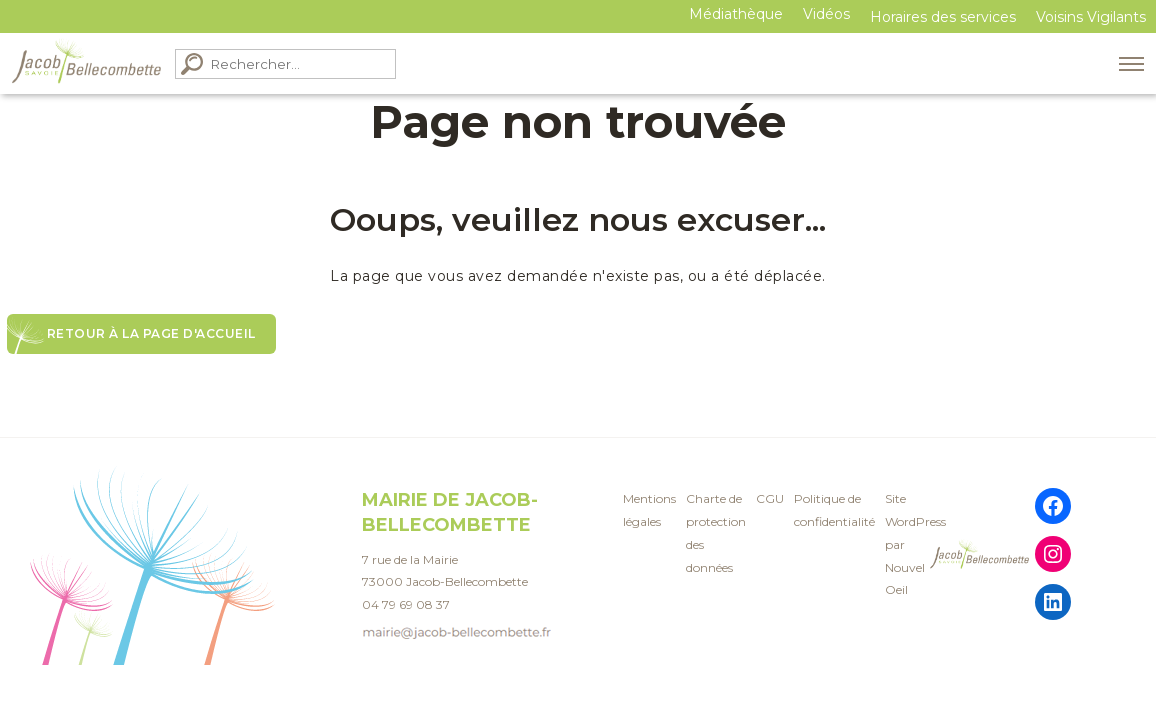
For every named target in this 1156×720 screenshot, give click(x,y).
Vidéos (826, 14)
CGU (770, 495)
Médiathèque (736, 14)
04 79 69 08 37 (406, 601)
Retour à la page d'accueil (151, 333)
